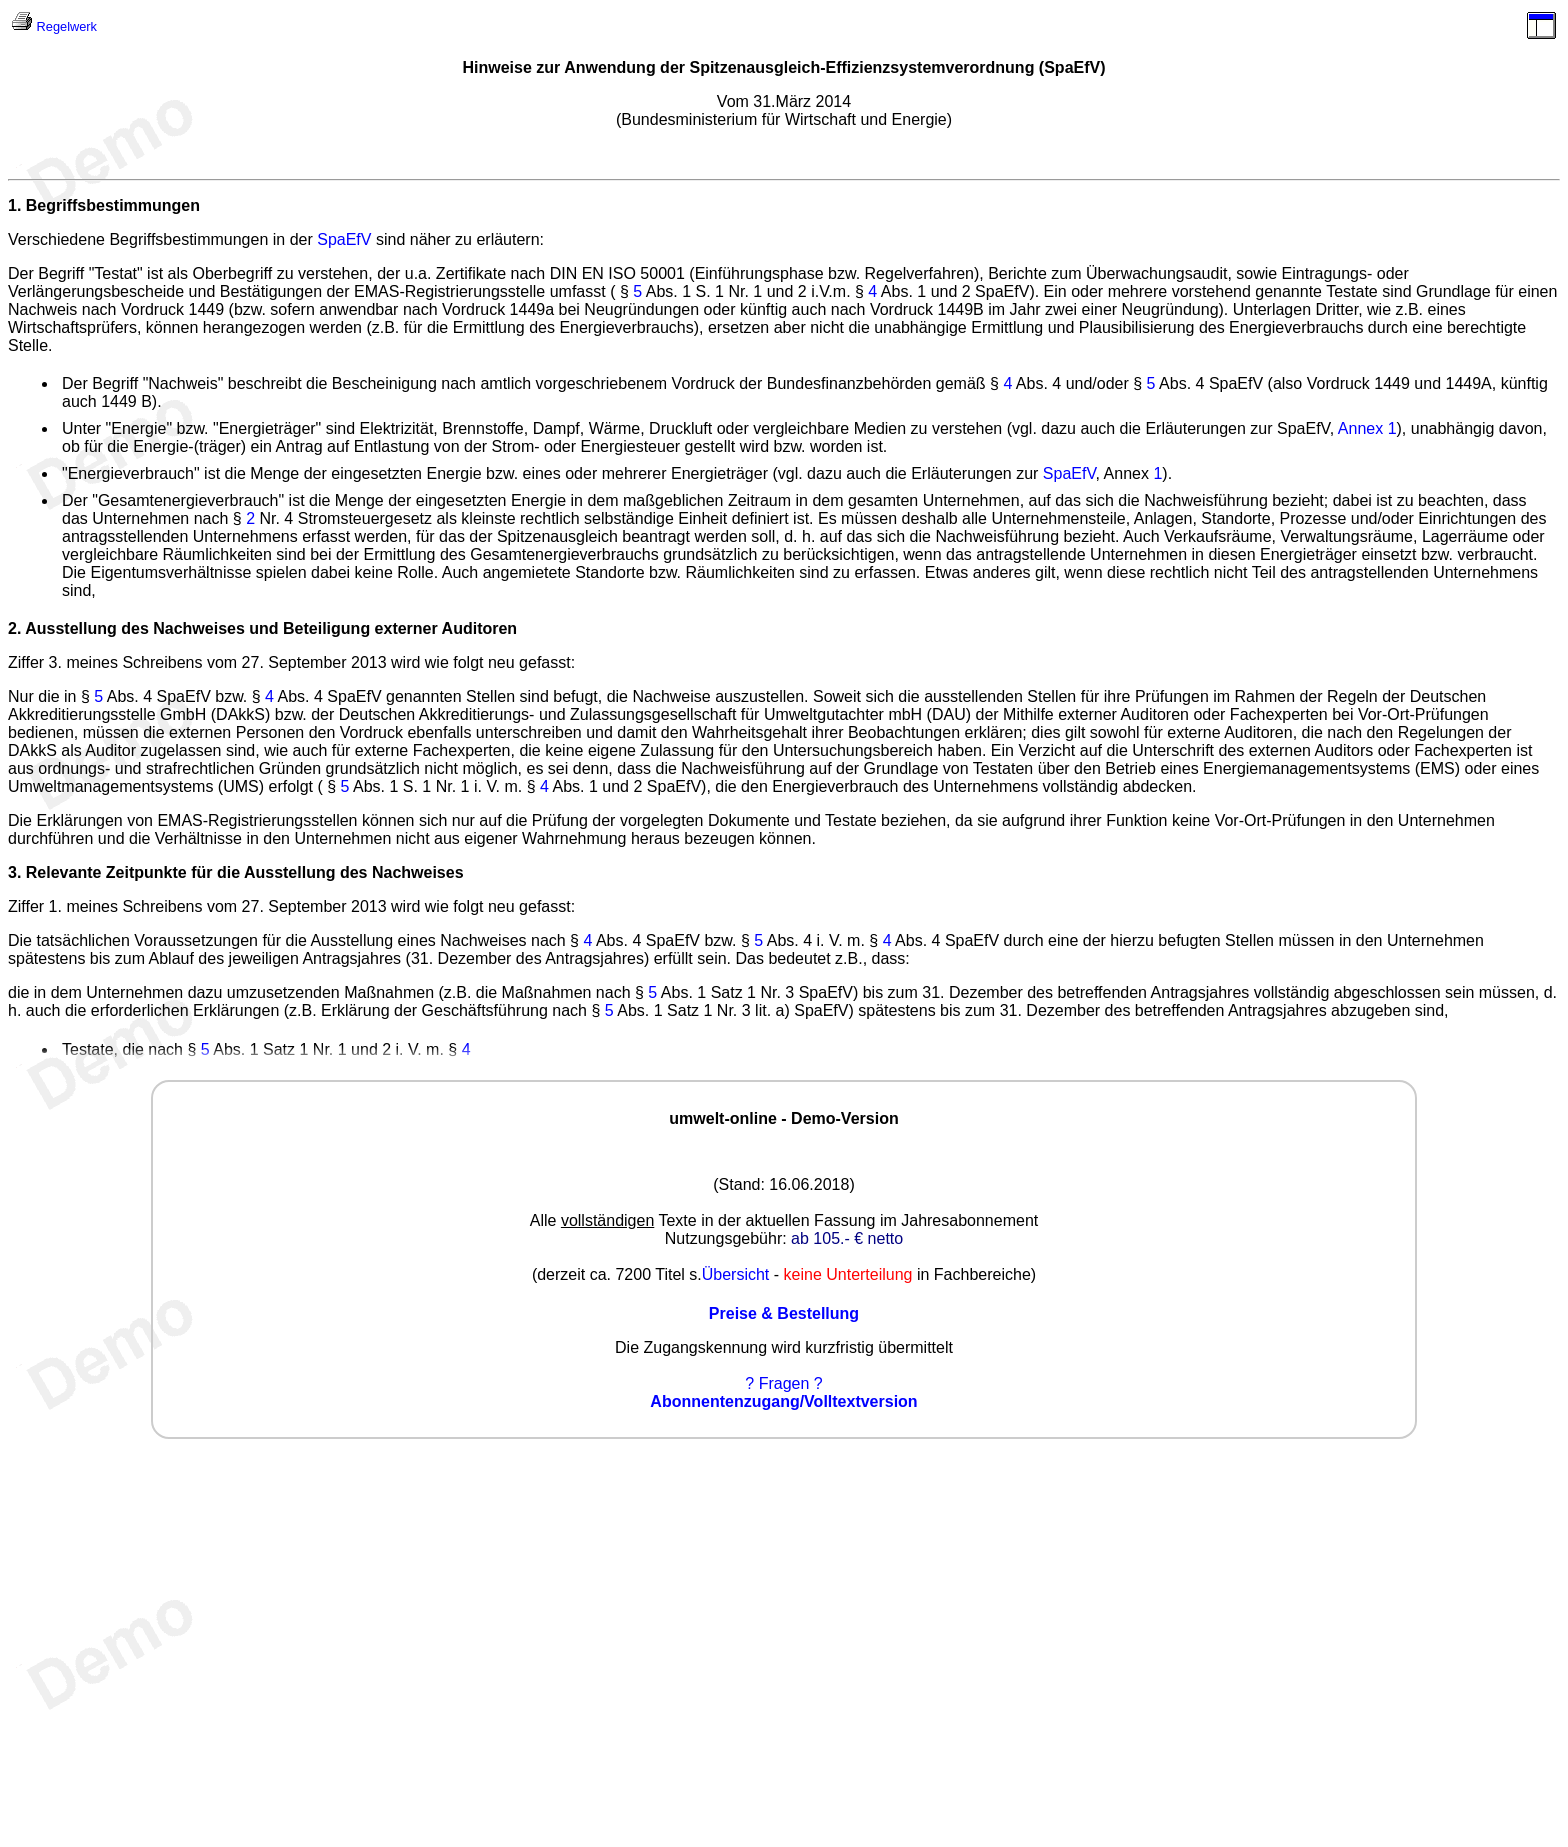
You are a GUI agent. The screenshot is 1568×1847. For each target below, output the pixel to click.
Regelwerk (67, 26)
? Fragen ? (783, 1383)
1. (14, 205)
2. (14, 628)
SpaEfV (344, 239)
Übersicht (736, 1274)
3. (14, 872)
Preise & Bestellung (784, 1313)
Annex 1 (1367, 428)
